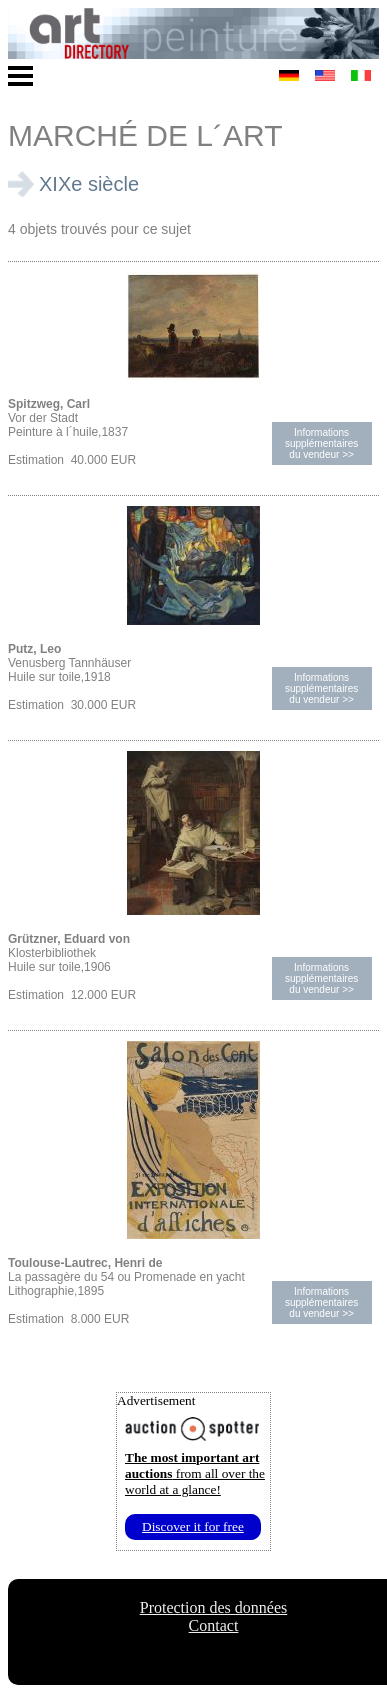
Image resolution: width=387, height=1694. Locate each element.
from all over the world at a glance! (195, 1473)
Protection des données (214, 1607)
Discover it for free (193, 1526)
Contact (214, 1625)
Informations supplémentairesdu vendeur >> (321, 443)
